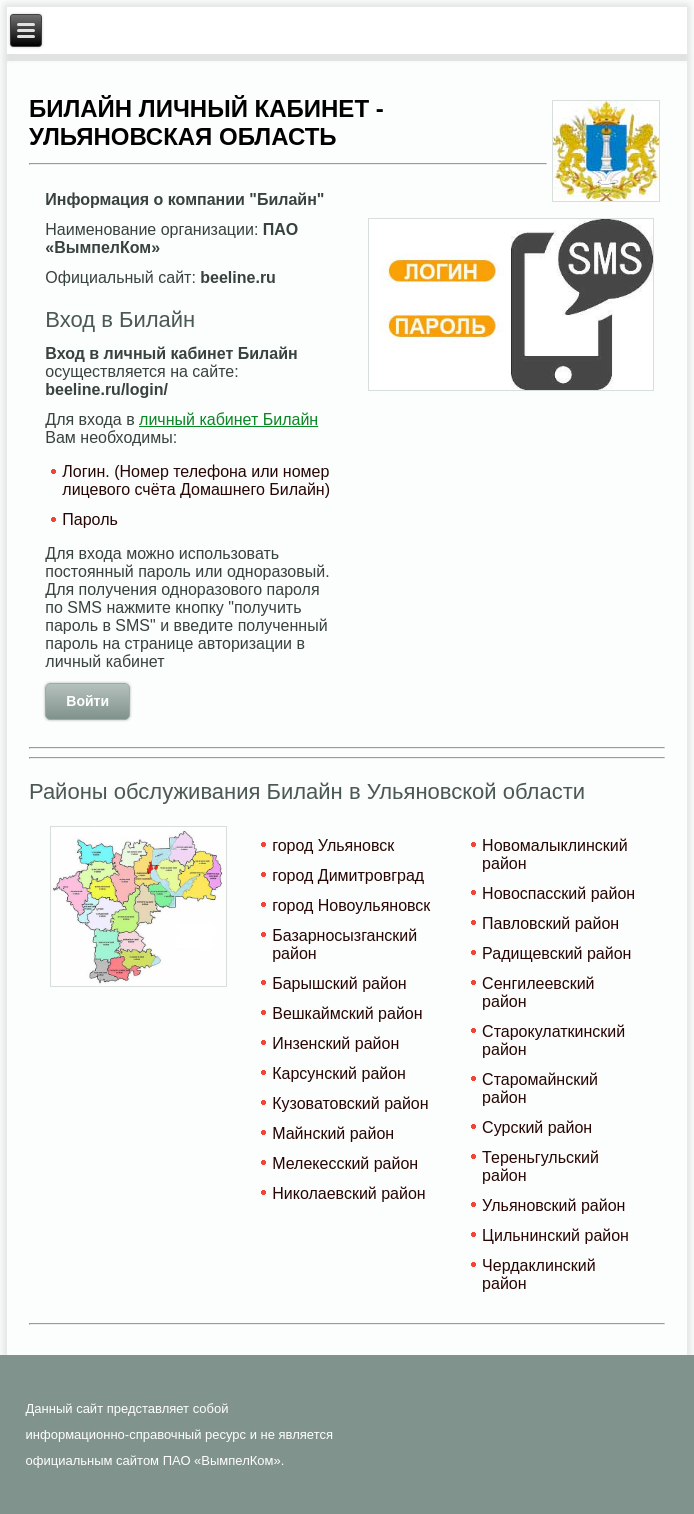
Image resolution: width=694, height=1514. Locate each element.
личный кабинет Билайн (228, 419)
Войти (87, 701)
